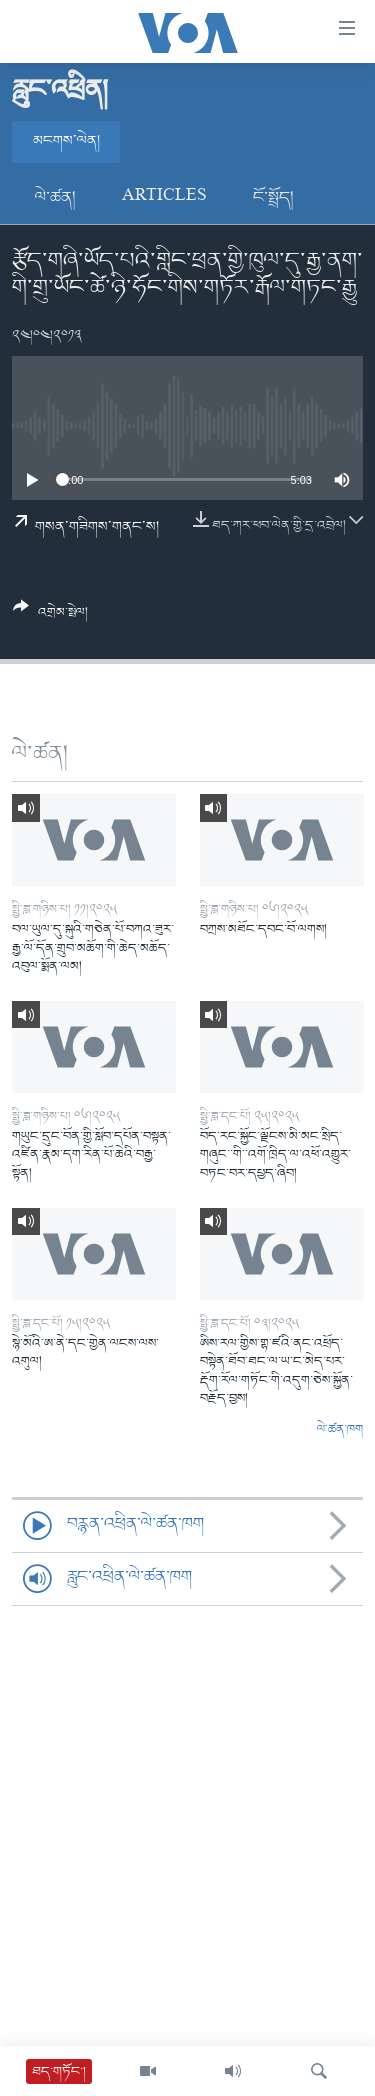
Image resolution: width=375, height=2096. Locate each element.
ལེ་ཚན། (55, 198)
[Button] (50, 617)
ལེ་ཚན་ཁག (340, 1430)
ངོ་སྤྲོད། (273, 198)
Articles (164, 198)
